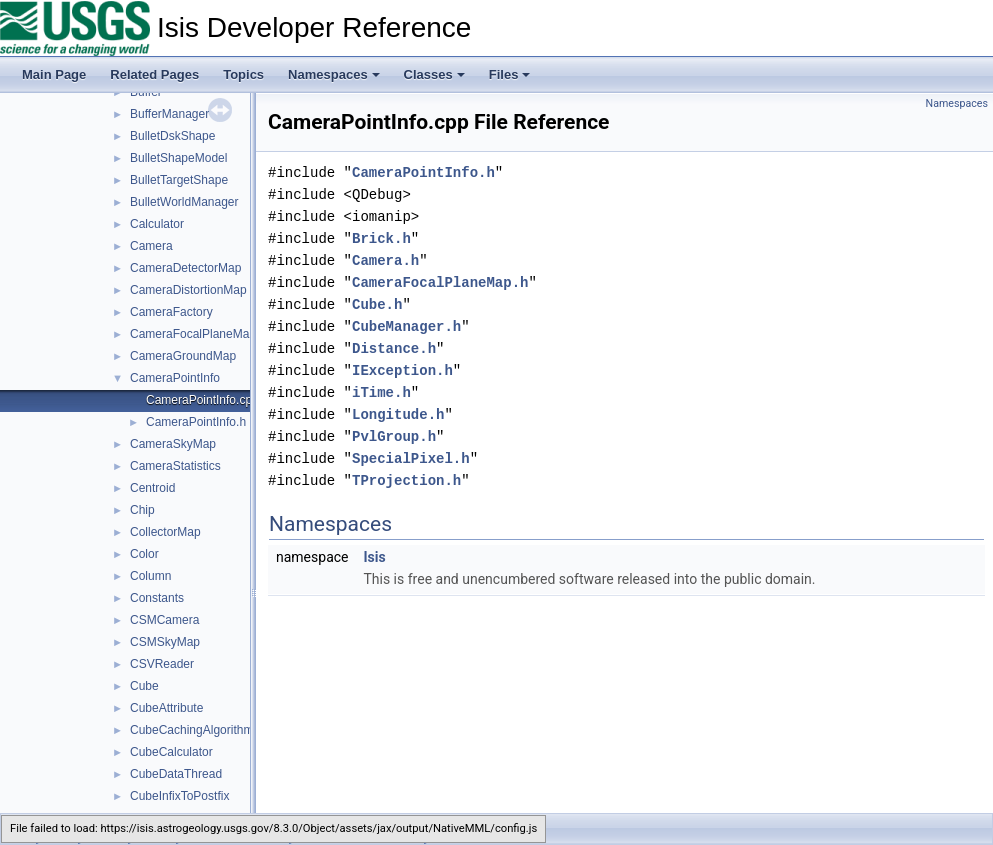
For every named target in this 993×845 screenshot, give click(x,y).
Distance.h (394, 348)
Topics (243, 74)
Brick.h (381, 238)
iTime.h (381, 392)
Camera (151, 246)
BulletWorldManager (184, 202)
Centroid (152, 488)
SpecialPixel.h (411, 458)
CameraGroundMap (183, 356)
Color (144, 554)
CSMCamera (164, 620)
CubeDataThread (176, 774)
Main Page (54, 74)
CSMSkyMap (165, 642)
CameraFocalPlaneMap (193, 334)
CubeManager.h (406, 326)
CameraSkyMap (173, 444)
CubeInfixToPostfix (179, 796)
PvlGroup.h (394, 436)
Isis (374, 557)
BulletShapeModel (178, 158)
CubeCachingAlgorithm (191, 730)
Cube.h (377, 304)
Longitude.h (398, 414)
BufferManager (169, 114)
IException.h (402, 370)
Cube (144, 686)
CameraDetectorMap (185, 268)
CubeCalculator (171, 752)
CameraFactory (171, 312)
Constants (157, 598)
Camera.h (385, 260)
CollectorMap (165, 532)
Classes (434, 74)
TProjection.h (406, 480)
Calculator (157, 224)
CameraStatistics (175, 466)
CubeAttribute (166, 708)
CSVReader (162, 664)
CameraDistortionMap (188, 290)
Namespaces (334, 74)
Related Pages (154, 74)
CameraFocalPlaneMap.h (440, 282)
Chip (142, 510)
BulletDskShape (172, 136)
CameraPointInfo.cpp (202, 400)
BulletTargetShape (179, 180)
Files (510, 74)
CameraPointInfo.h (196, 422)
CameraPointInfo (175, 378)
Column (150, 576)
